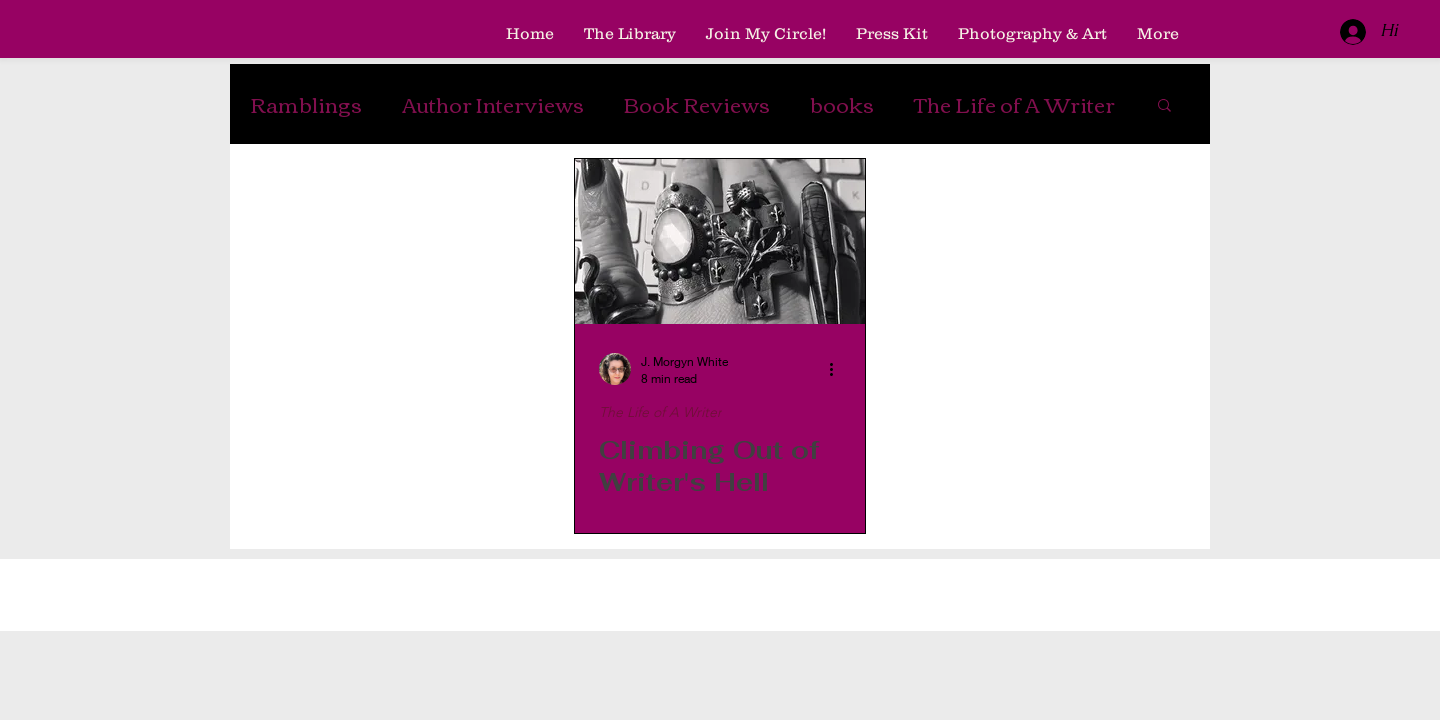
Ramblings (306, 104)
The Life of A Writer (1014, 104)
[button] (1164, 106)
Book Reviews (697, 104)
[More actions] (838, 369)
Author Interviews (493, 104)
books (842, 104)
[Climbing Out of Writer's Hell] (720, 241)
